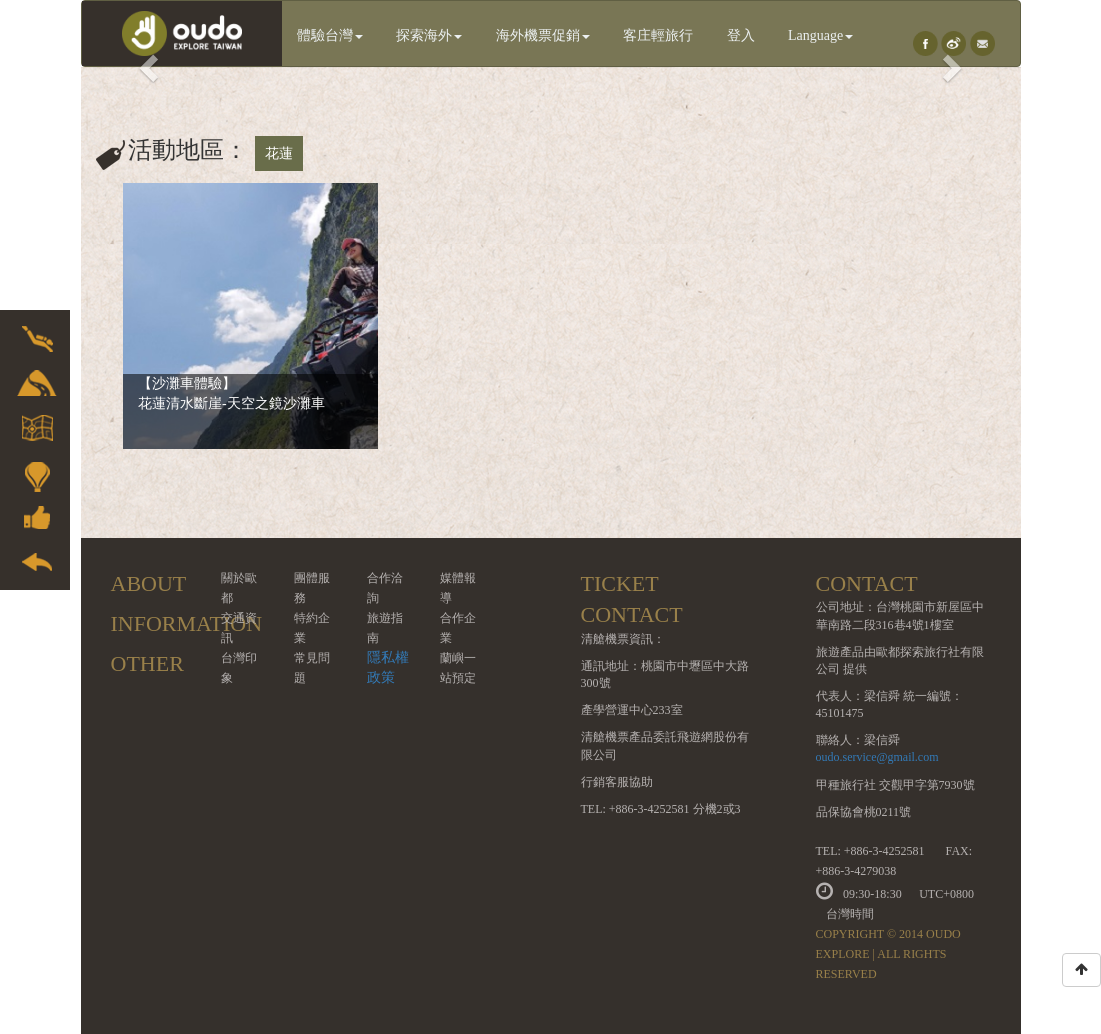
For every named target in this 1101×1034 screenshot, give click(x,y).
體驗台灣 (330, 35)
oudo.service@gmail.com (877, 757)
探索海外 (429, 35)
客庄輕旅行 (658, 35)
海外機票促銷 (543, 35)
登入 (741, 35)
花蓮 (279, 153)
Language (820, 35)
